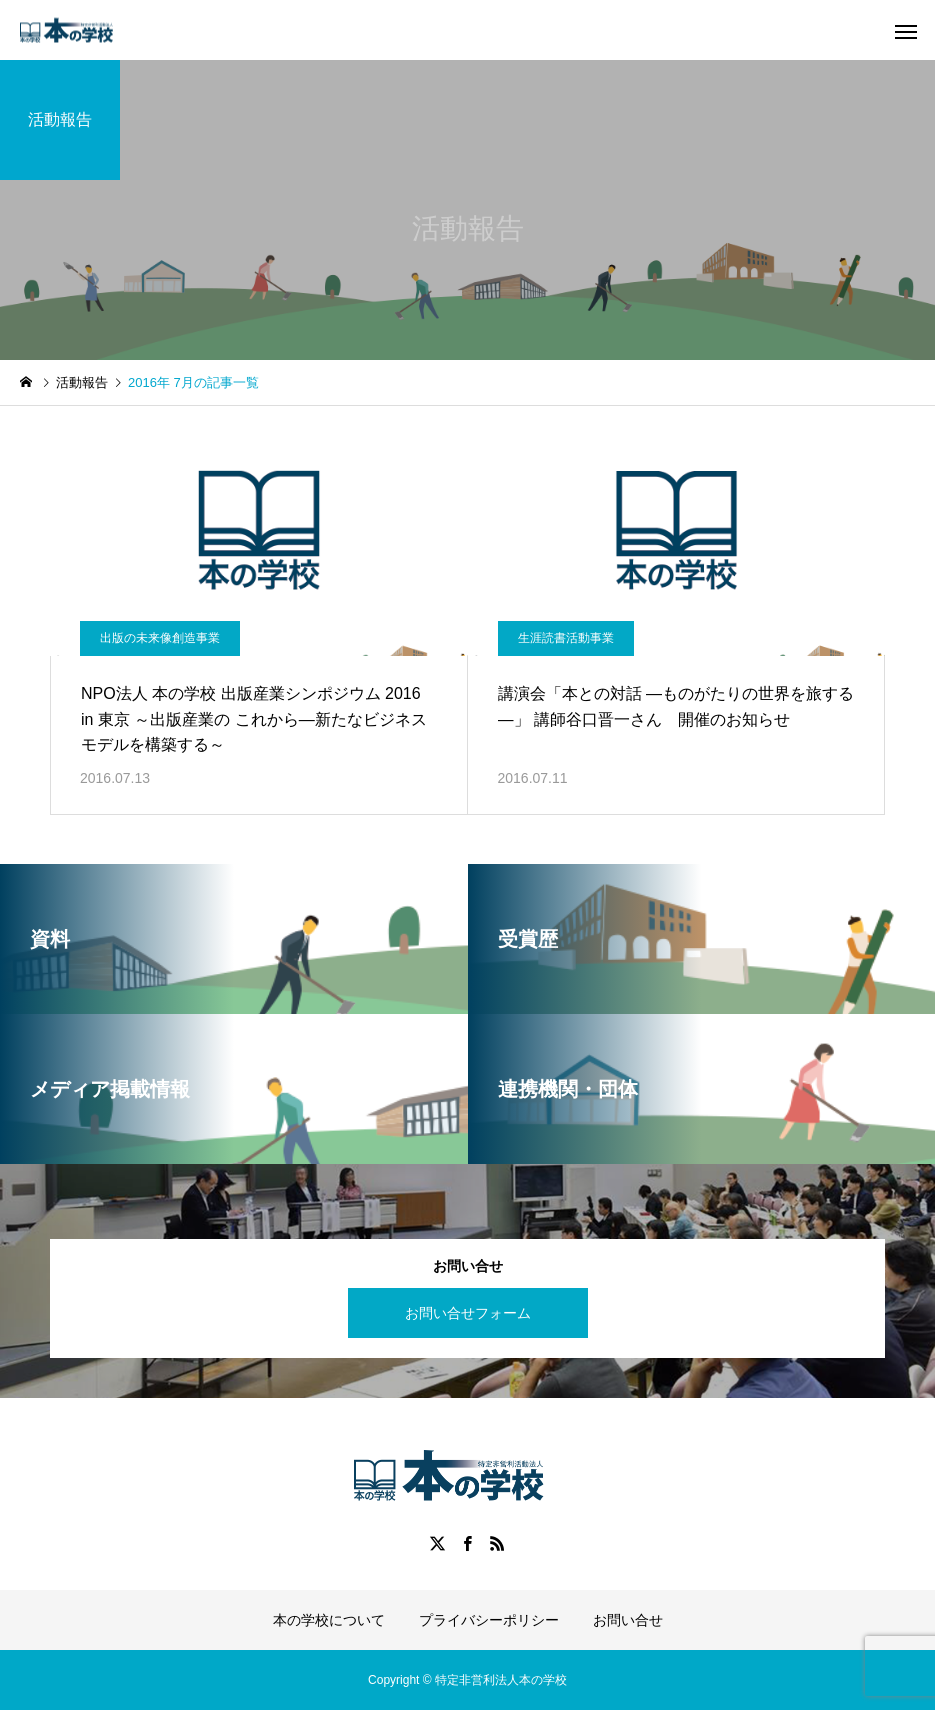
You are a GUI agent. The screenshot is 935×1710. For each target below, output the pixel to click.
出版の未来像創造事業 (160, 638)
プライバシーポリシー (489, 1620)
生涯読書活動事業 (566, 638)
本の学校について (329, 1620)
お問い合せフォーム (468, 1313)
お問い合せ (628, 1620)
